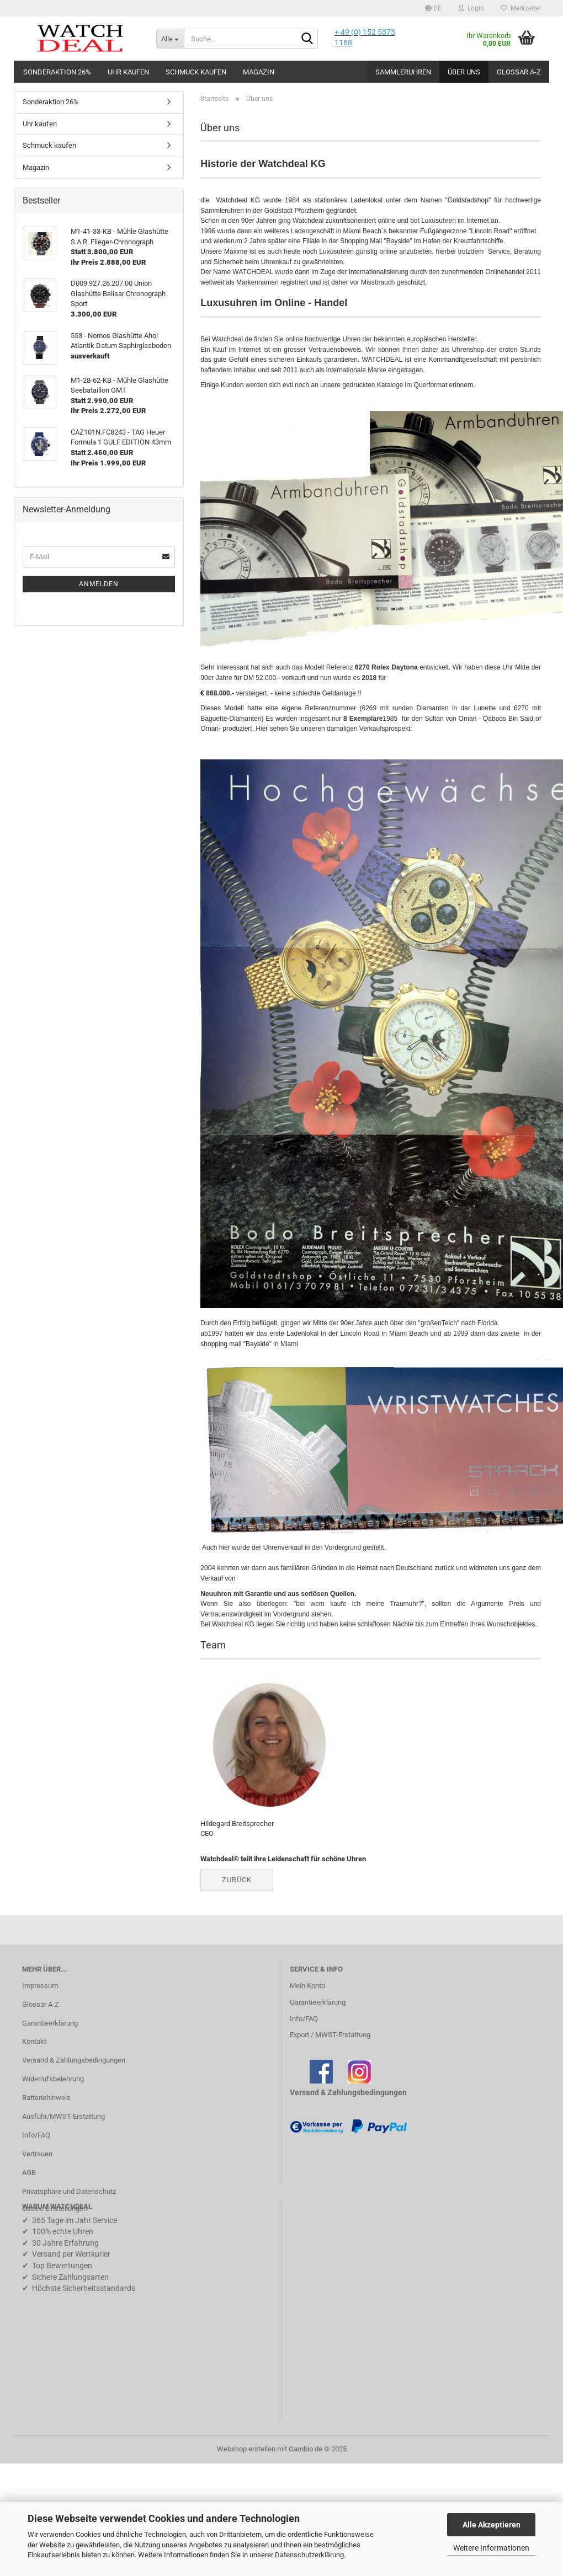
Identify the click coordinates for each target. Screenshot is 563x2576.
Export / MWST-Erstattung (330, 2035)
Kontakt (34, 2041)
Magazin (258, 72)
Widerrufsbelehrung (53, 2079)
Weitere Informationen (491, 2547)
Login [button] (471, 8)
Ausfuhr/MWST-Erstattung (63, 2116)
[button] (433, 8)
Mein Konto (307, 1985)
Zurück (237, 1880)
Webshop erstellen (246, 2449)
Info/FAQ (36, 2135)
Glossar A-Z (519, 72)
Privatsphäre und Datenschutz (69, 2191)
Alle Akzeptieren (491, 2524)
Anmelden (99, 584)
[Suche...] (170, 39)
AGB (29, 2172)
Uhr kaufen (128, 72)
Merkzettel (521, 8)
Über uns (464, 72)
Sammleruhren (403, 72)
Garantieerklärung (50, 2023)
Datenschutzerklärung (309, 2555)
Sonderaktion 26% (57, 72)
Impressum (40, 1985)
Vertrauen (37, 2154)
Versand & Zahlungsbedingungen (73, 2060)
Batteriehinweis (46, 2097)
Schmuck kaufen (196, 72)
